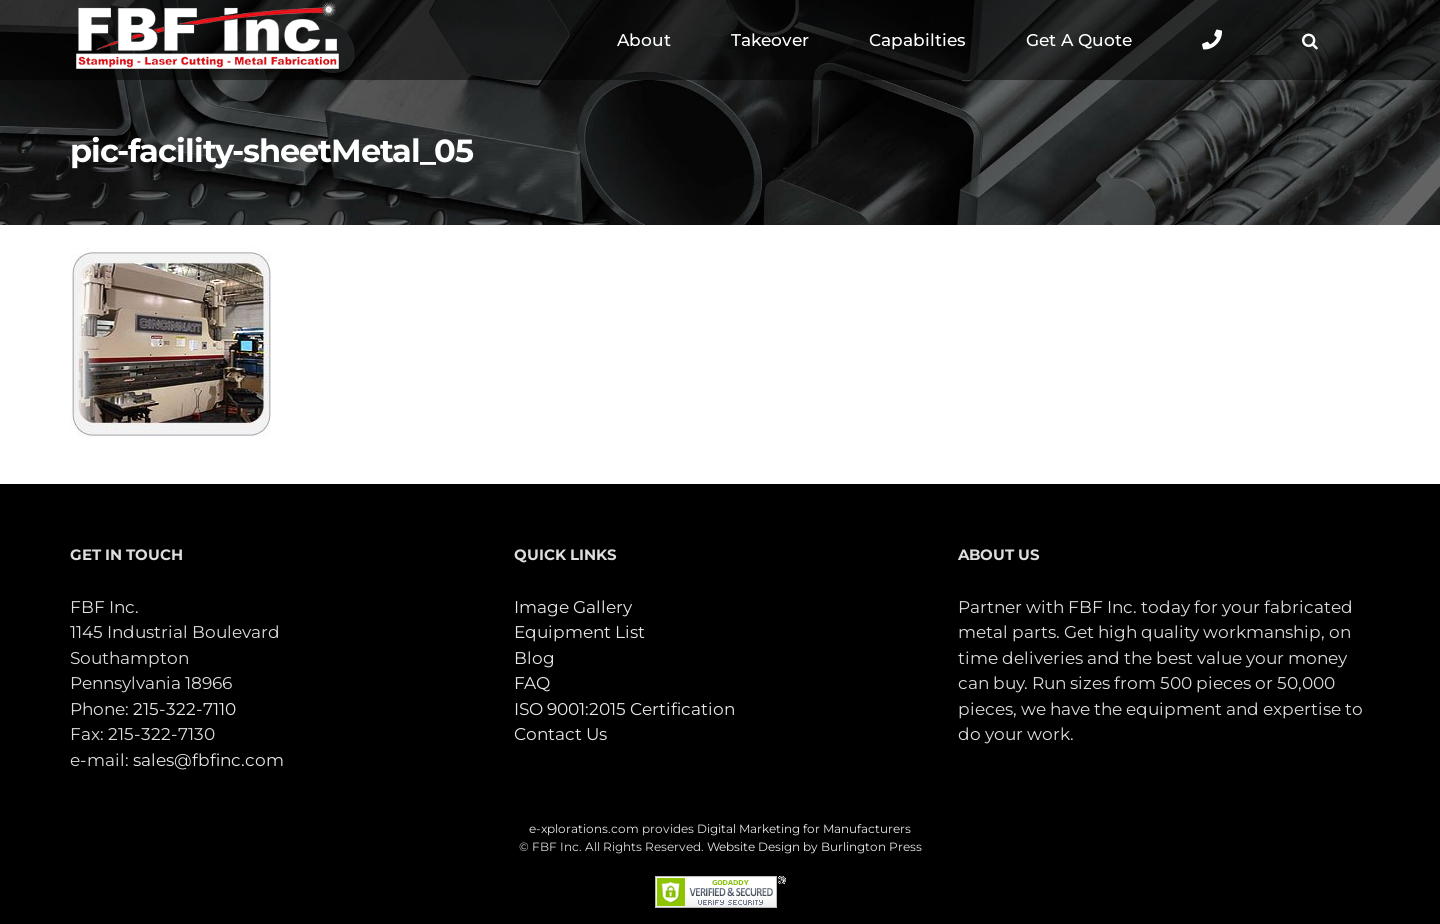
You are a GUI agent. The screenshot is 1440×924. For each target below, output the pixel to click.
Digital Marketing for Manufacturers (804, 828)
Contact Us (560, 734)
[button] (1309, 40)
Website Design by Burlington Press (814, 846)
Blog (534, 658)
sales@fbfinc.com (208, 760)
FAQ (532, 683)
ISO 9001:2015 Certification (624, 709)
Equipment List (579, 632)
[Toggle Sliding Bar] (1211, 40)
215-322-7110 (184, 709)
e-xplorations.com (584, 828)
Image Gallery (573, 607)
